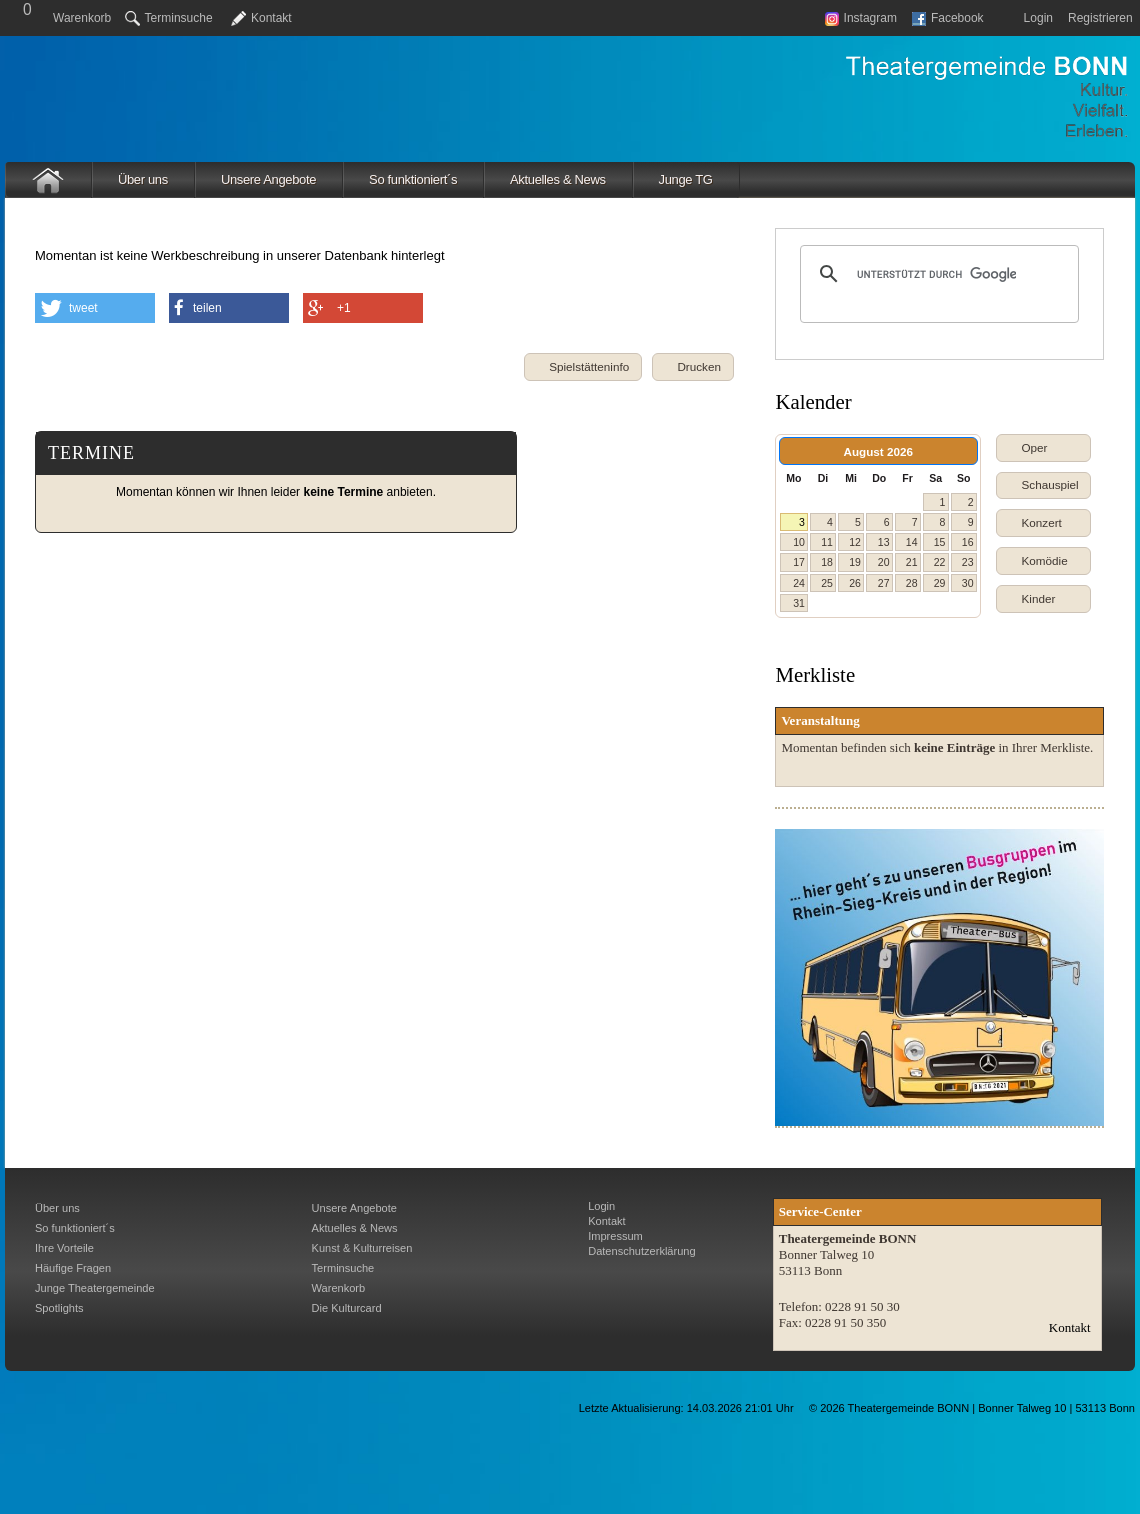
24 (799, 583)
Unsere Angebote (268, 179)
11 (827, 542)
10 (799, 542)
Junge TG (686, 179)
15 (940, 542)
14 (912, 542)
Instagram (861, 18)
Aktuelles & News (558, 179)
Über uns (143, 179)
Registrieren (1100, 18)
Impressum (615, 1236)
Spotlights (59, 1308)
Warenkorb (82, 18)
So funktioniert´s (413, 179)
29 (940, 583)
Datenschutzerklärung (641, 1251)
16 (968, 542)
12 (855, 542)
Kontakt (271, 18)
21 (912, 562)
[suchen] (936, 274)
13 (884, 542)
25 (827, 583)
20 (884, 562)
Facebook (948, 18)
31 (799, 603)
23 (968, 562)
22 (940, 562)
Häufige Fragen (73, 1268)
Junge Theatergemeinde (95, 1288)
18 (827, 562)
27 (884, 583)
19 (855, 562)
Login (1038, 18)
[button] (693, 367)
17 (799, 562)
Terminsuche (169, 18)
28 (912, 583)
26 (855, 583)
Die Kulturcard (347, 1308)
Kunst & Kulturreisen (362, 1248)
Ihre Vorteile (64, 1248)
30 (968, 583)
